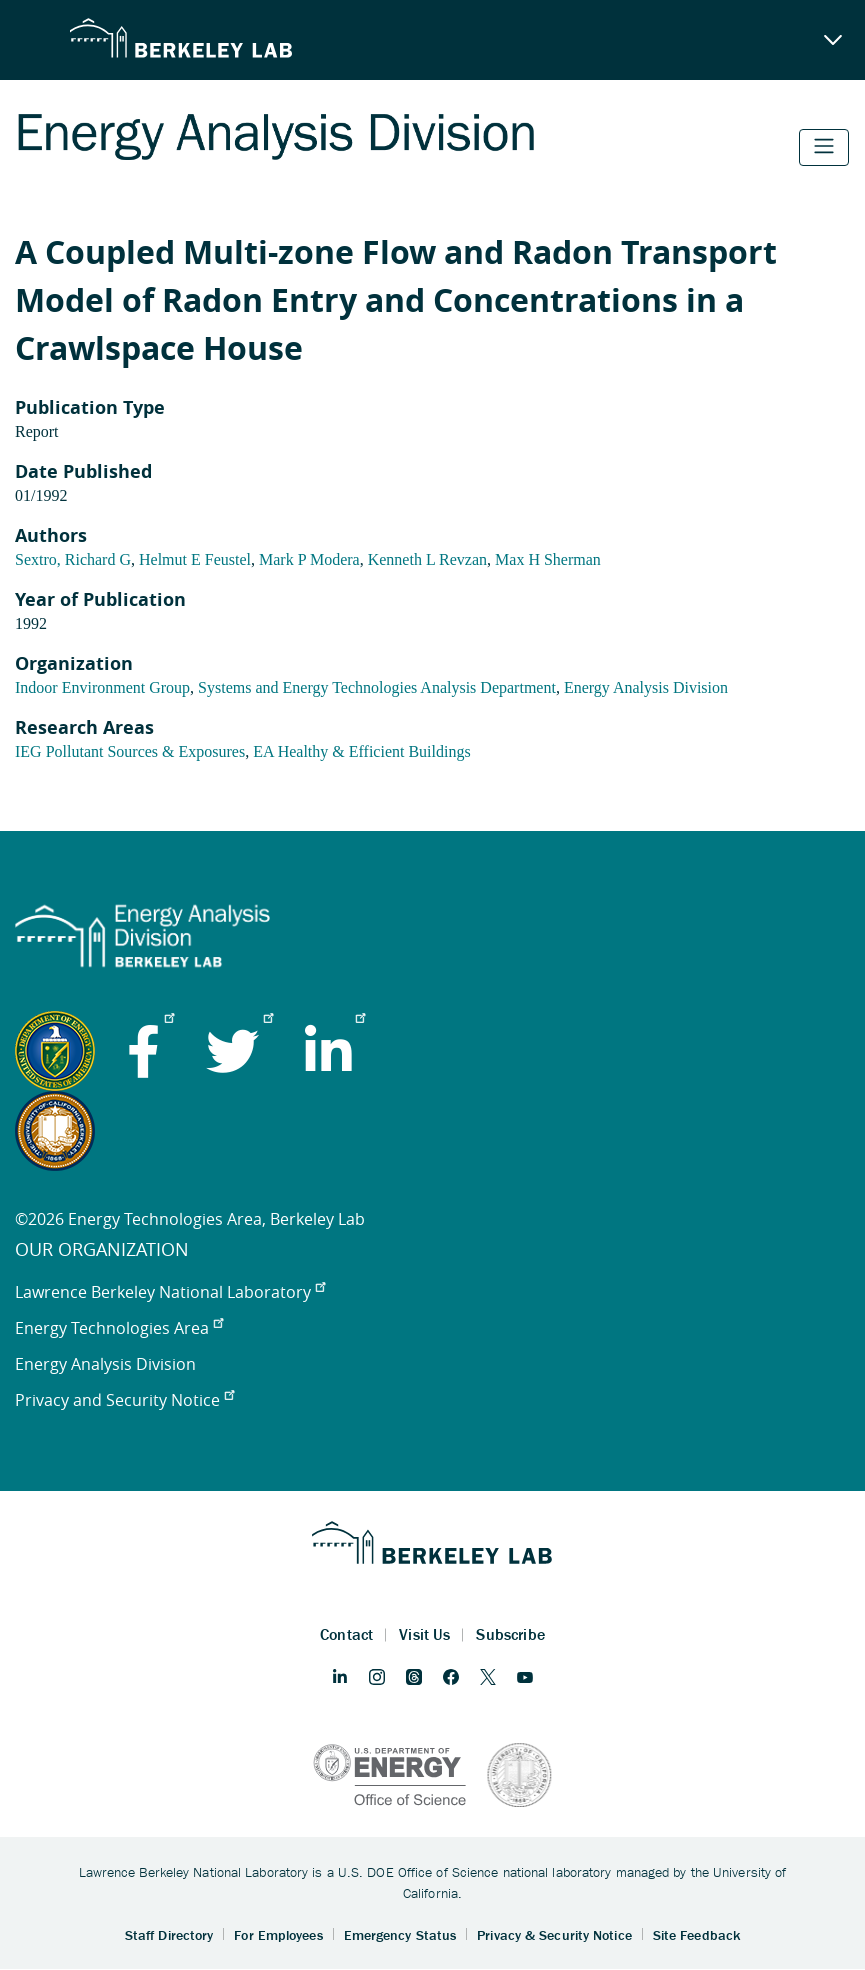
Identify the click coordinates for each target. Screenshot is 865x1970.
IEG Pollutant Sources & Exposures (130, 751)
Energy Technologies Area (119, 1328)
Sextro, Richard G (73, 559)
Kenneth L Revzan (427, 559)
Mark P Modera (309, 559)
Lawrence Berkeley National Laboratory (170, 1292)
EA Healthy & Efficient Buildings (361, 751)
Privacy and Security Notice (124, 1400)
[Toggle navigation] (824, 147)
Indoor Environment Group (102, 687)
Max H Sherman (548, 559)
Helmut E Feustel (195, 559)
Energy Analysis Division (646, 687)
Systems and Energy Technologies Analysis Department (377, 687)
